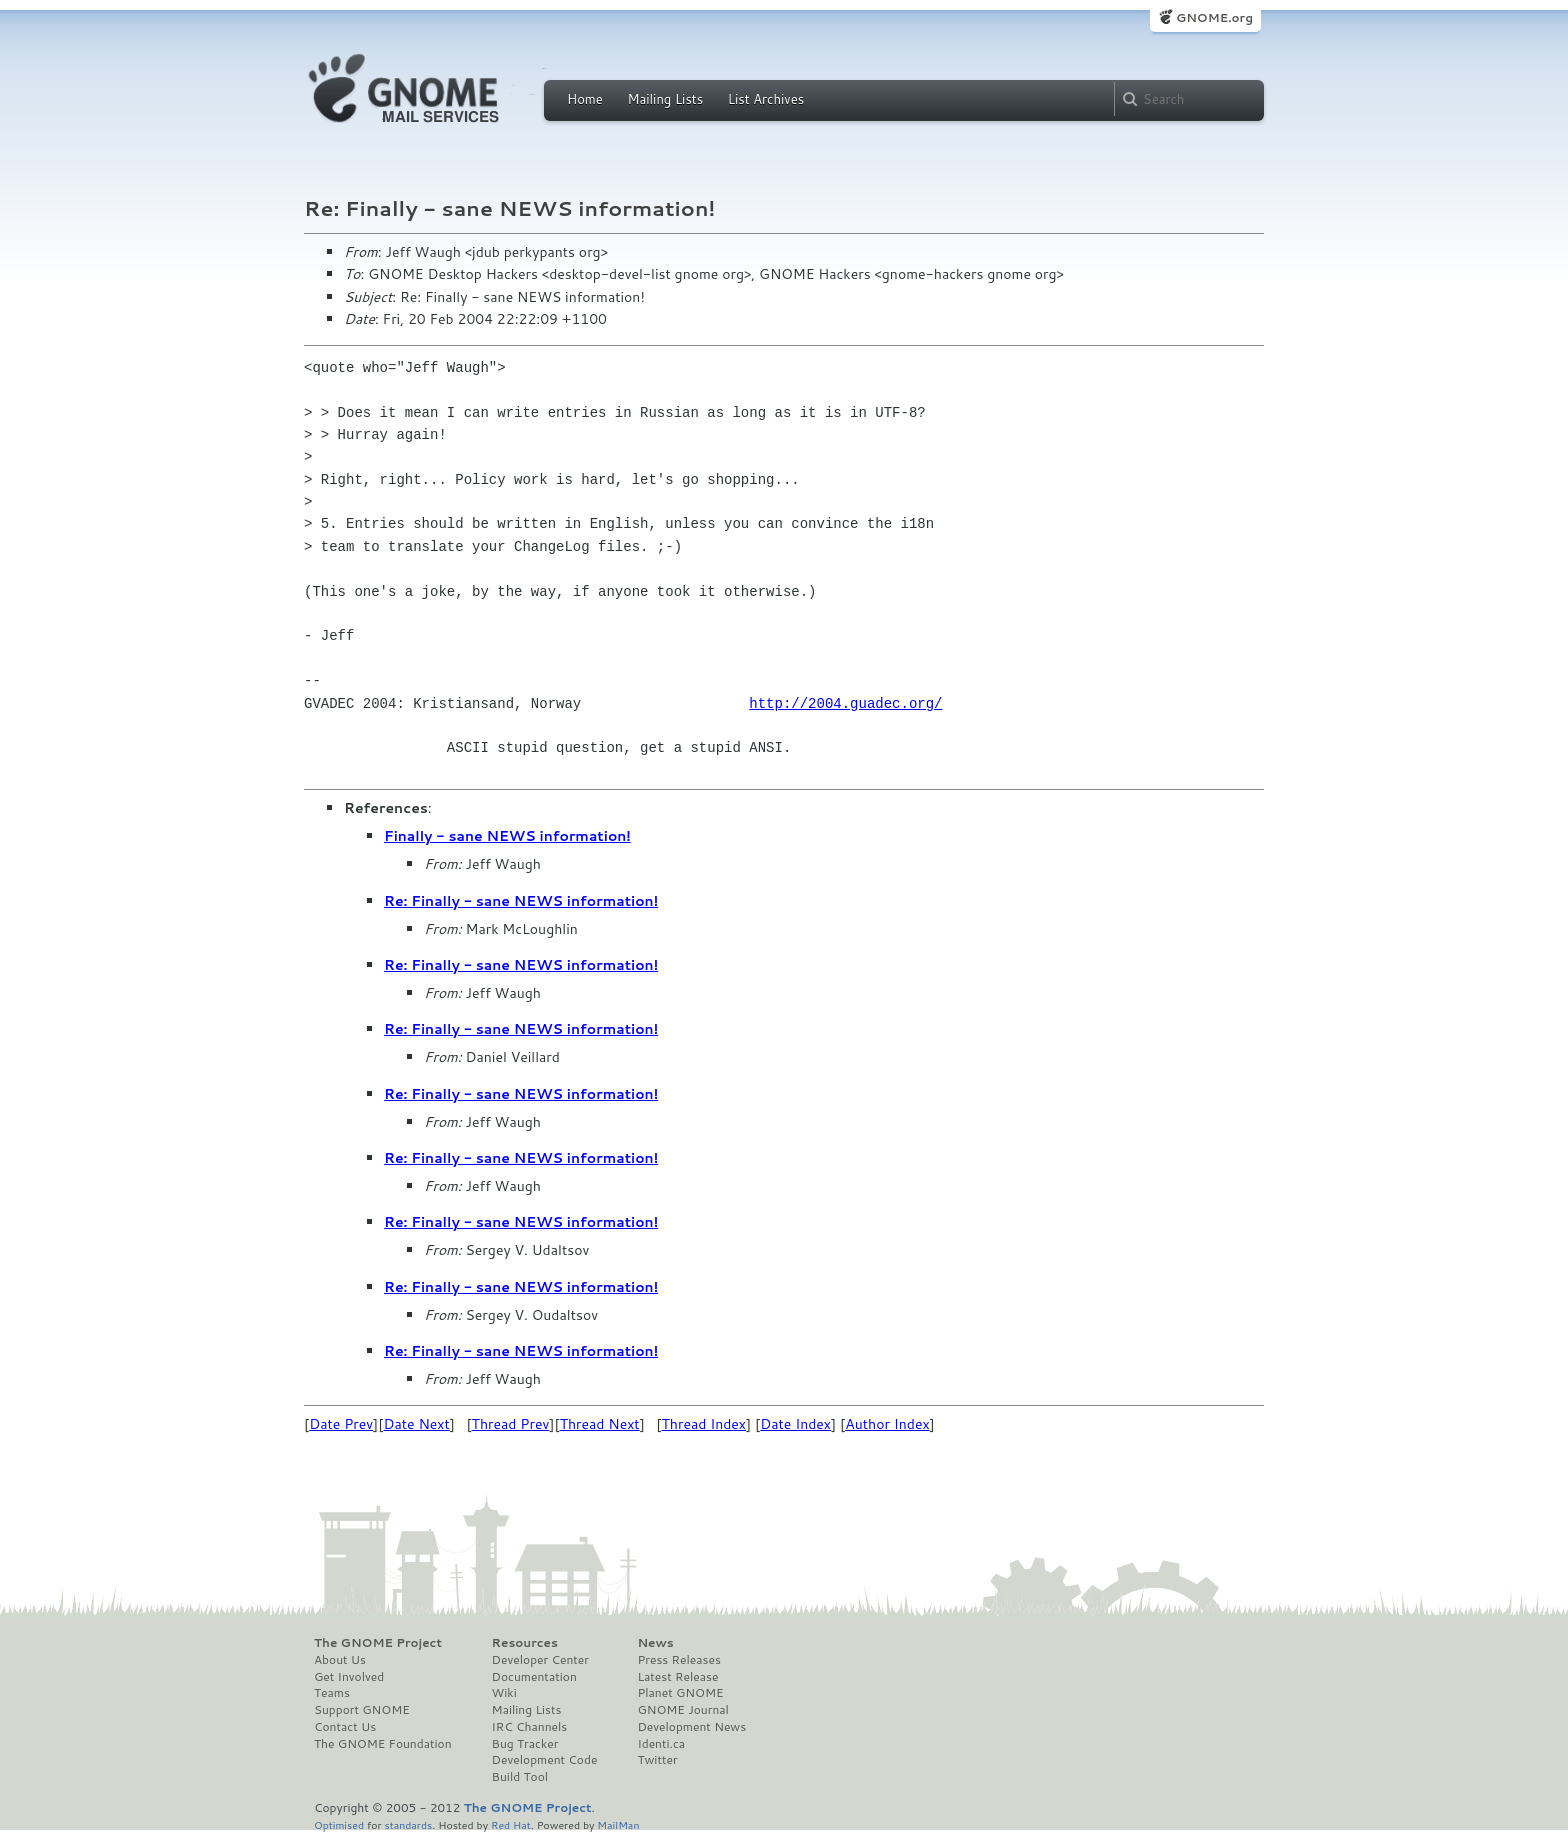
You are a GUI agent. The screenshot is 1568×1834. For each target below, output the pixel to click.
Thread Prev (511, 1424)
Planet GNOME (680, 1693)
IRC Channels (530, 1727)
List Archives (766, 99)
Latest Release (677, 1677)
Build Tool (520, 1777)
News (655, 1643)
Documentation (534, 1677)
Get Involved (349, 1677)
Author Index (887, 1424)
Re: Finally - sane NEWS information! (521, 901)
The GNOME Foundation (383, 1744)
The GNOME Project (378, 1643)
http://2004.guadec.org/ (845, 703)
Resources (525, 1643)
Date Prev (341, 1424)
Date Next (416, 1424)
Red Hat (511, 1824)
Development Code (545, 1760)
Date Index (795, 1424)
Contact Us (345, 1727)
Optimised (339, 1824)
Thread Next (600, 1424)
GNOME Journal (683, 1710)
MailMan (618, 1824)
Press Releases (678, 1660)
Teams (332, 1693)
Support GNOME (362, 1710)
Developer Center (540, 1660)
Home (585, 99)
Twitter (657, 1760)
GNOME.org (1214, 17)
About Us (340, 1660)
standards (408, 1824)
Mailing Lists (665, 99)
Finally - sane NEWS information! (507, 836)
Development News (691, 1727)
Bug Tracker (525, 1744)
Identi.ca (661, 1744)
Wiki (504, 1693)
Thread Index (704, 1424)
